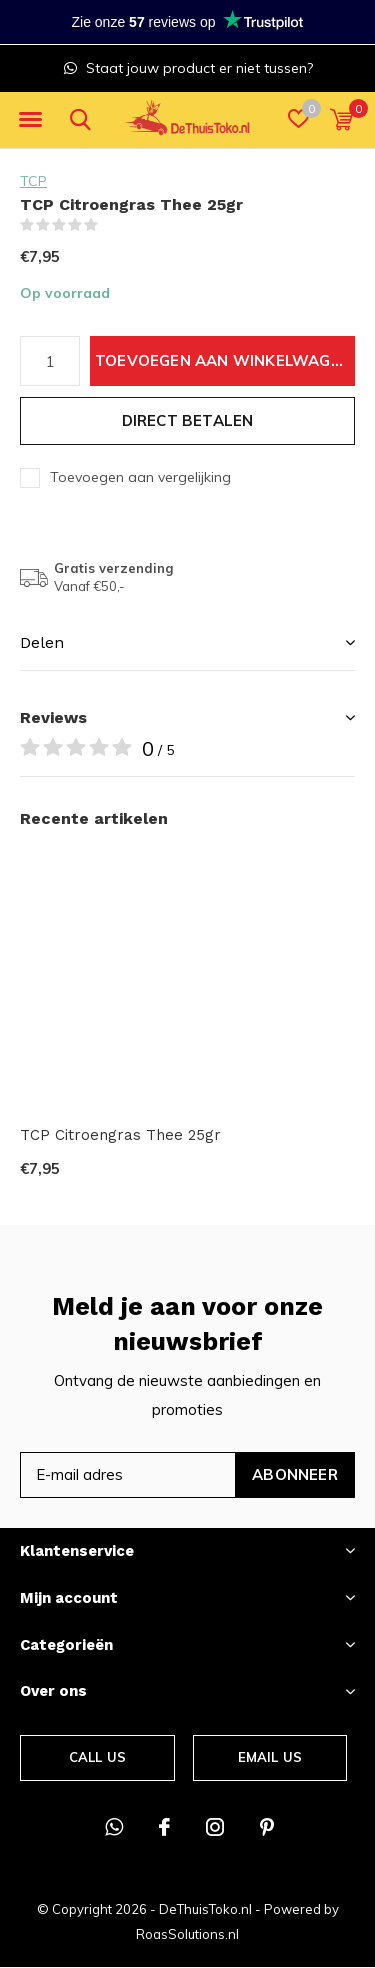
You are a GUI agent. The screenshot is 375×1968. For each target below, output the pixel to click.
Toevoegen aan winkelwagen (223, 360)
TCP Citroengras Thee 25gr (120, 1135)
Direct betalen (188, 420)
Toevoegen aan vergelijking (140, 477)
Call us (97, 1757)
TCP (33, 181)
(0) (111, 225)
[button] (30, 120)
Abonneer (295, 1474)
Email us (270, 1757)
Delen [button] (42, 642)
